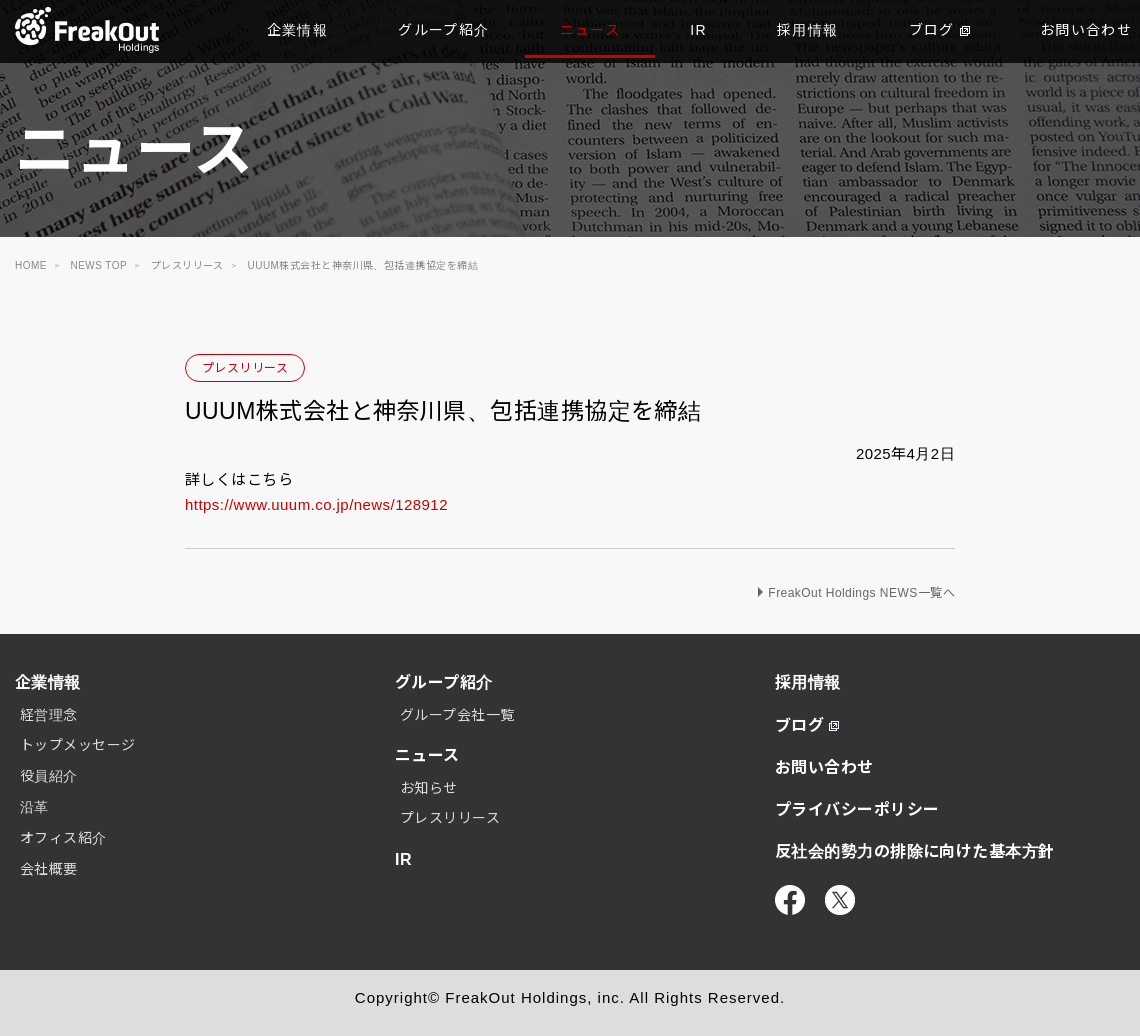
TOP (87, 30)
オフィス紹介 (63, 838)
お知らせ (429, 788)
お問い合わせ (824, 767)
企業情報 (298, 30)
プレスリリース (245, 368)
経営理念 (49, 715)
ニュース (590, 30)
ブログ (939, 30)
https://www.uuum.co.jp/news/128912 (316, 504)
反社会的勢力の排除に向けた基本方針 (915, 851)
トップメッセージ (78, 745)
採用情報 (808, 30)
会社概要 (49, 869)
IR (698, 30)
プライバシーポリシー (857, 809)
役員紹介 (49, 776)
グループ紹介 (443, 30)
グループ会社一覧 (457, 715)
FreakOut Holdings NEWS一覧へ (861, 593)
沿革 (34, 807)
